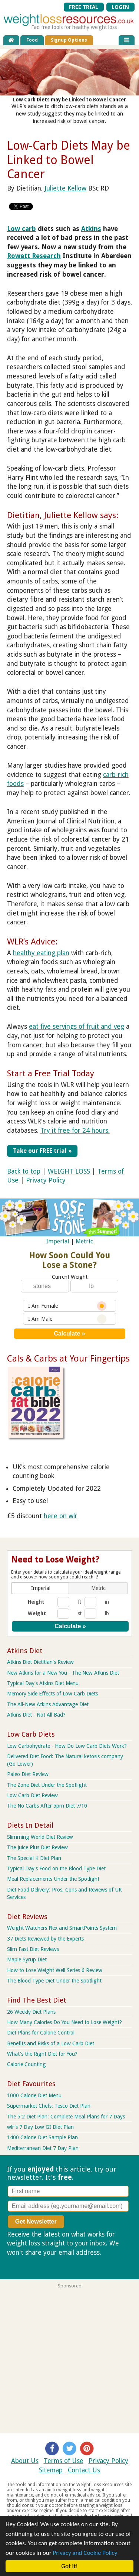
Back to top (23, 1171)
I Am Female (67, 1306)
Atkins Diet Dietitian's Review (40, 1662)
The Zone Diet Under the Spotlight (47, 1785)
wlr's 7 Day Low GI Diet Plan (40, 2127)
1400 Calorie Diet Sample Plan (42, 2137)
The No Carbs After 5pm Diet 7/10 (47, 1806)
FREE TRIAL (83, 7)
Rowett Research (34, 256)
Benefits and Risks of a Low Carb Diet (50, 2043)
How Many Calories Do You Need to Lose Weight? (64, 2022)
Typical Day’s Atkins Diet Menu (43, 1683)
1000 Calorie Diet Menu (34, 2095)
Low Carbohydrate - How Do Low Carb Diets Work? (67, 1746)
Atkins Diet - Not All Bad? (36, 1715)
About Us (25, 2461)
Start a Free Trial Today (50, 1073)
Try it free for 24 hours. (75, 1130)
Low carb (21, 228)
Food (32, 40)
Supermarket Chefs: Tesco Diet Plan (48, 2106)
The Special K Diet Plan (34, 1858)
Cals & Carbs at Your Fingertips (68, 1358)
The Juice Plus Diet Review (37, 1847)
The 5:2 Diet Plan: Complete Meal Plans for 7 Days (66, 2117)
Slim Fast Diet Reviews (33, 1949)
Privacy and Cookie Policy (85, 2553)
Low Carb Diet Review (32, 1795)
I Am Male (67, 1319)
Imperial (57, 1241)
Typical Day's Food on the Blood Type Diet (56, 1868)
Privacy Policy (46, 1180)
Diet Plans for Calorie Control (41, 2033)
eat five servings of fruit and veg (76, 1026)
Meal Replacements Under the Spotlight (53, 1879)
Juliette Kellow (65, 188)
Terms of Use (63, 2461)
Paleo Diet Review (28, 1774)
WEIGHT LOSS (69, 1171)
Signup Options (69, 40)
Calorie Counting (26, 2064)
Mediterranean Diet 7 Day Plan (43, 2148)
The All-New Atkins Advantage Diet (48, 1704)
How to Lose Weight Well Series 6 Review (54, 1970)
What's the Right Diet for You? (42, 2054)
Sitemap (51, 2470)
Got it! (70, 2566)
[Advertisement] (69, 2358)
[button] (40, 1588)
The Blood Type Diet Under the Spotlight (54, 1981)
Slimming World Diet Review (40, 1837)
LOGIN (120, 7)
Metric (84, 1241)
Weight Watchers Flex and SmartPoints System (62, 1928)
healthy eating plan (41, 953)
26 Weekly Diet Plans (31, 2012)
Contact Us (84, 2470)
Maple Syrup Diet (27, 1959)
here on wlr (60, 1516)
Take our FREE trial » (42, 1150)
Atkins (91, 228)
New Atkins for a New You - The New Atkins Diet (63, 1673)
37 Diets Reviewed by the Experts (45, 1939)
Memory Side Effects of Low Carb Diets (52, 1694)
